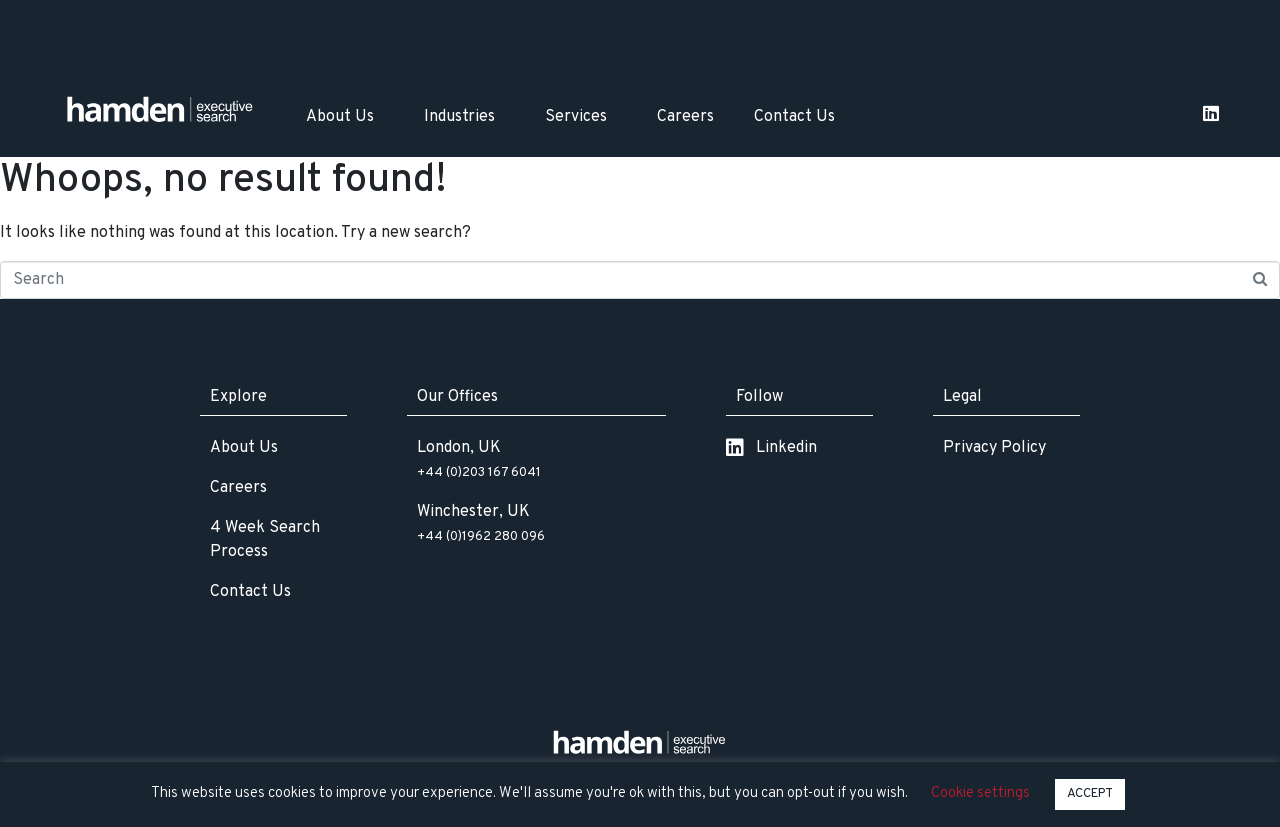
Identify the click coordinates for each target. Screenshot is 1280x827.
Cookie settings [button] (980, 793)
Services (576, 117)
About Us (340, 117)
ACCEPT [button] (1090, 794)
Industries (459, 117)
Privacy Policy (994, 448)
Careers (685, 117)
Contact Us (794, 117)
